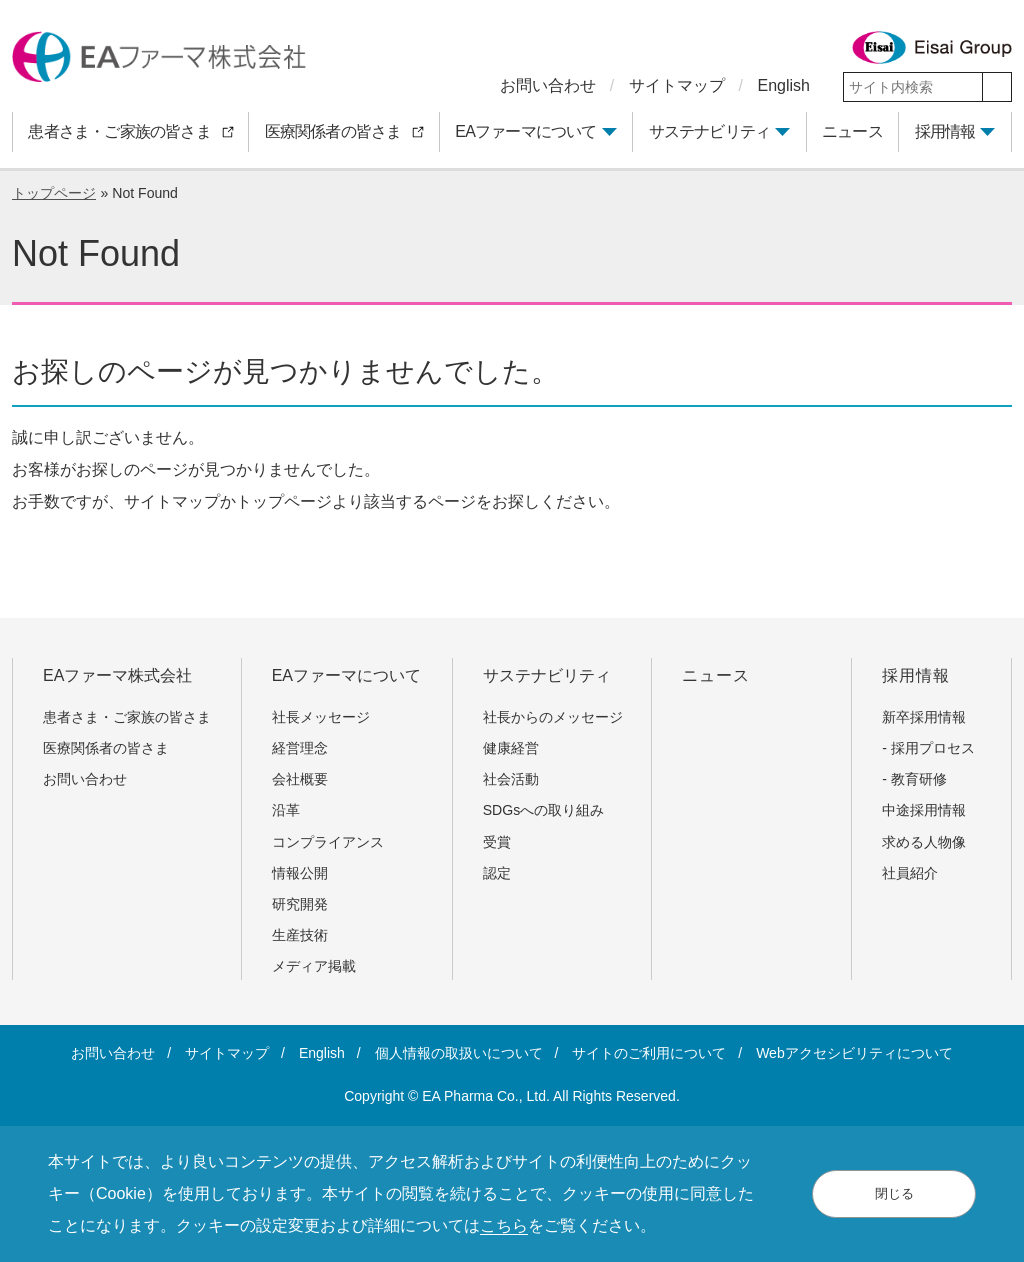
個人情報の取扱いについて (459, 1053)
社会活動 (511, 779)
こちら (504, 1225)
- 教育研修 (914, 779)
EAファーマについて (525, 131)
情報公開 (300, 873)
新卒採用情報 (924, 717)
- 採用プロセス (928, 748)
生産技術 (300, 935)
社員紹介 (910, 873)
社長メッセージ (321, 717)
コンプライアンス (328, 842)
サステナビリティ (710, 131)
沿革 (286, 810)
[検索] (997, 87)
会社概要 (300, 779)
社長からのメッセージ (553, 717)
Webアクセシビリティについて (854, 1053)
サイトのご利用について (649, 1053)
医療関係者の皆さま (113, 748)
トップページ (54, 193)
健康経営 (511, 748)
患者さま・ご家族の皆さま (134, 717)
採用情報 (945, 131)
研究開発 (300, 904)
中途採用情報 (924, 810)
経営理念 (300, 748)
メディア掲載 (314, 966)
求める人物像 (924, 842)
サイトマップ (677, 85)
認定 (497, 873)
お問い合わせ (548, 85)
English (784, 85)
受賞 (497, 842)
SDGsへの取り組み (544, 810)
